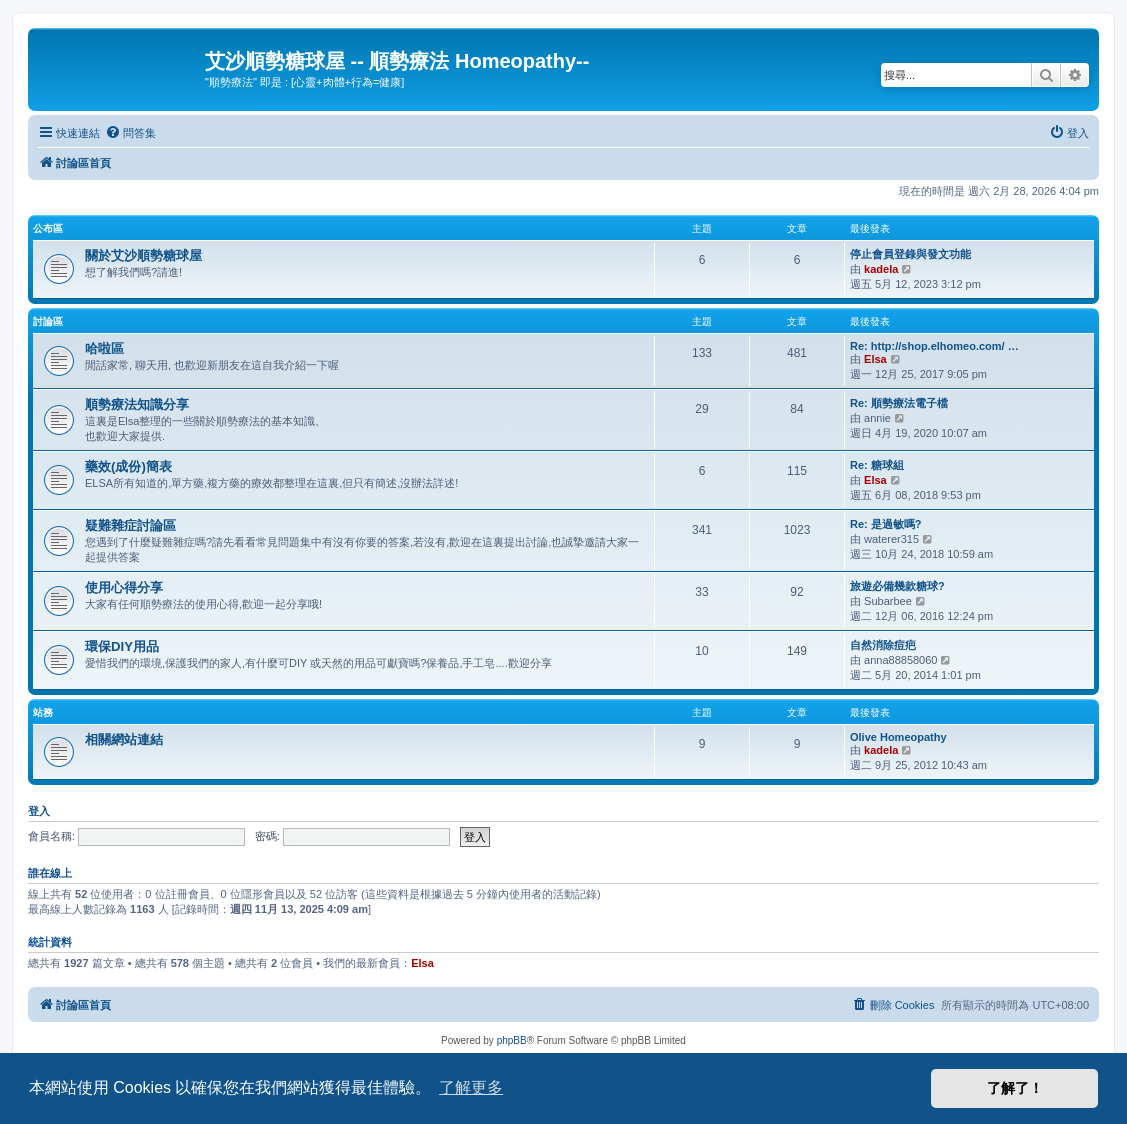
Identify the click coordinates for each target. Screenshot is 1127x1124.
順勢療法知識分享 (137, 404)
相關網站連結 (124, 739)
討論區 (48, 321)
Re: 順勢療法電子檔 (899, 403)
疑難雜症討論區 (130, 525)
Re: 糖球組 (877, 465)
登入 (39, 811)
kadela (881, 269)
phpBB (512, 1040)
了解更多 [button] (471, 1087)
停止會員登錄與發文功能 (910, 254)
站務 (43, 712)
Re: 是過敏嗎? (886, 524)
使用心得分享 (124, 587)
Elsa (875, 359)
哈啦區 (104, 348)
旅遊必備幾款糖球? (897, 586)
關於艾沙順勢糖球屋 (143, 255)
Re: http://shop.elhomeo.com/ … (934, 346)
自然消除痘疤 (883, 645)
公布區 (48, 228)
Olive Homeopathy (898, 737)
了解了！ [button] (1015, 1088)
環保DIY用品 (122, 646)
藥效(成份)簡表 (128, 466)
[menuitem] (130, 133)
